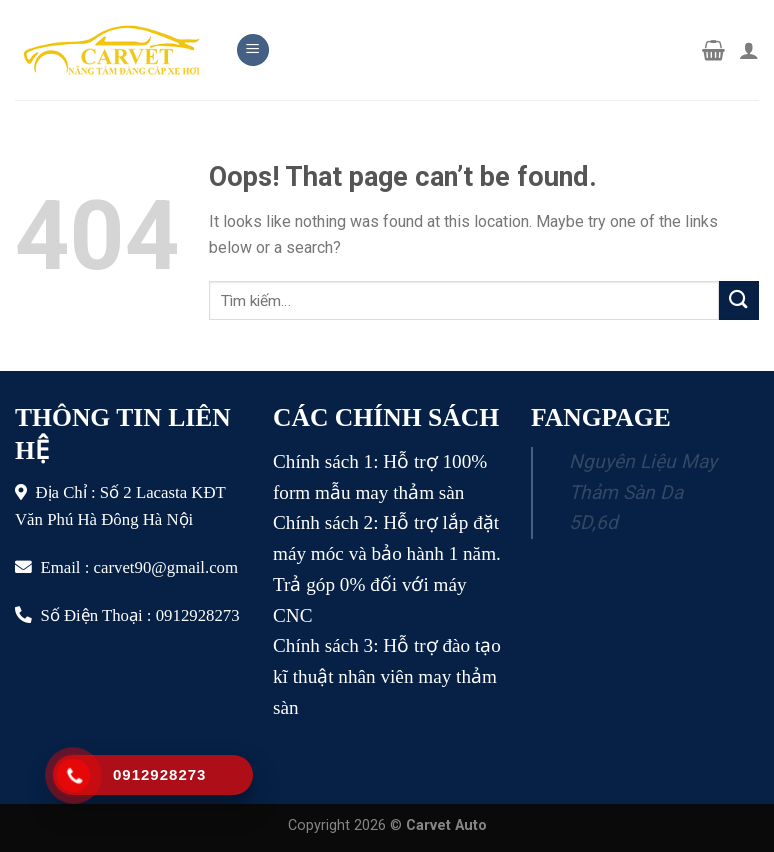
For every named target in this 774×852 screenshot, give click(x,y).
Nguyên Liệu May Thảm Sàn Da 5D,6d (643, 492)
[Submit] (739, 300)
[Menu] (253, 50)
